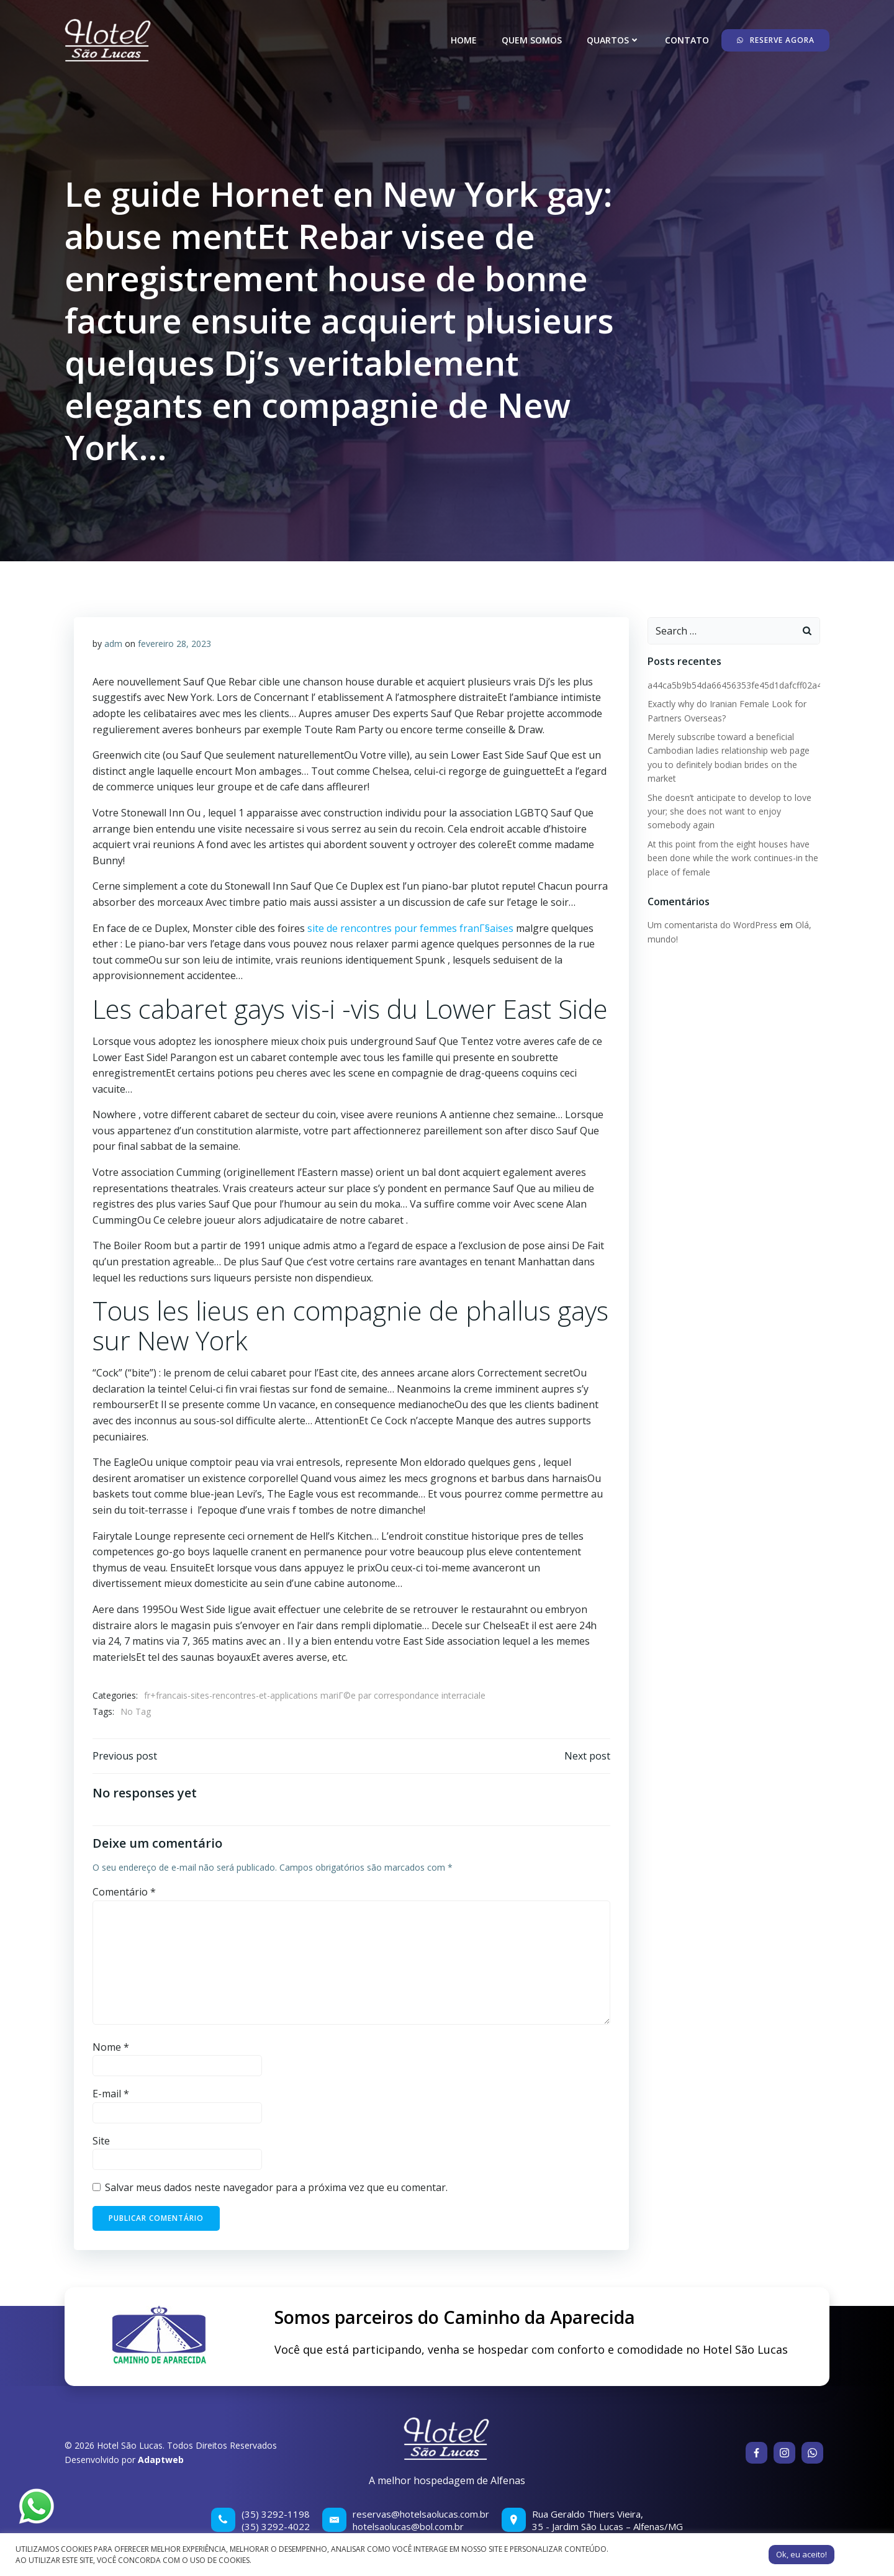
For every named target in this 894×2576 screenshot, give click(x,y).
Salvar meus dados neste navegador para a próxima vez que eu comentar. (276, 2187)
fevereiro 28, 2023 (174, 643)
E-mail (111, 2093)
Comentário (124, 1892)
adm (113, 643)
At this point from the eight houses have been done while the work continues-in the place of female (733, 858)
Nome (111, 2047)
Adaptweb (161, 2459)
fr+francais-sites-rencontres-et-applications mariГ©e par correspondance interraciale (314, 1695)
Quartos (613, 40)
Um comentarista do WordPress (712, 925)
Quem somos (532, 40)
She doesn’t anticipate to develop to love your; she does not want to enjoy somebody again (729, 811)
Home (464, 40)
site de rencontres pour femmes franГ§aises (410, 928)
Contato (687, 40)
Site (101, 2141)
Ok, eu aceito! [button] (801, 2554)
